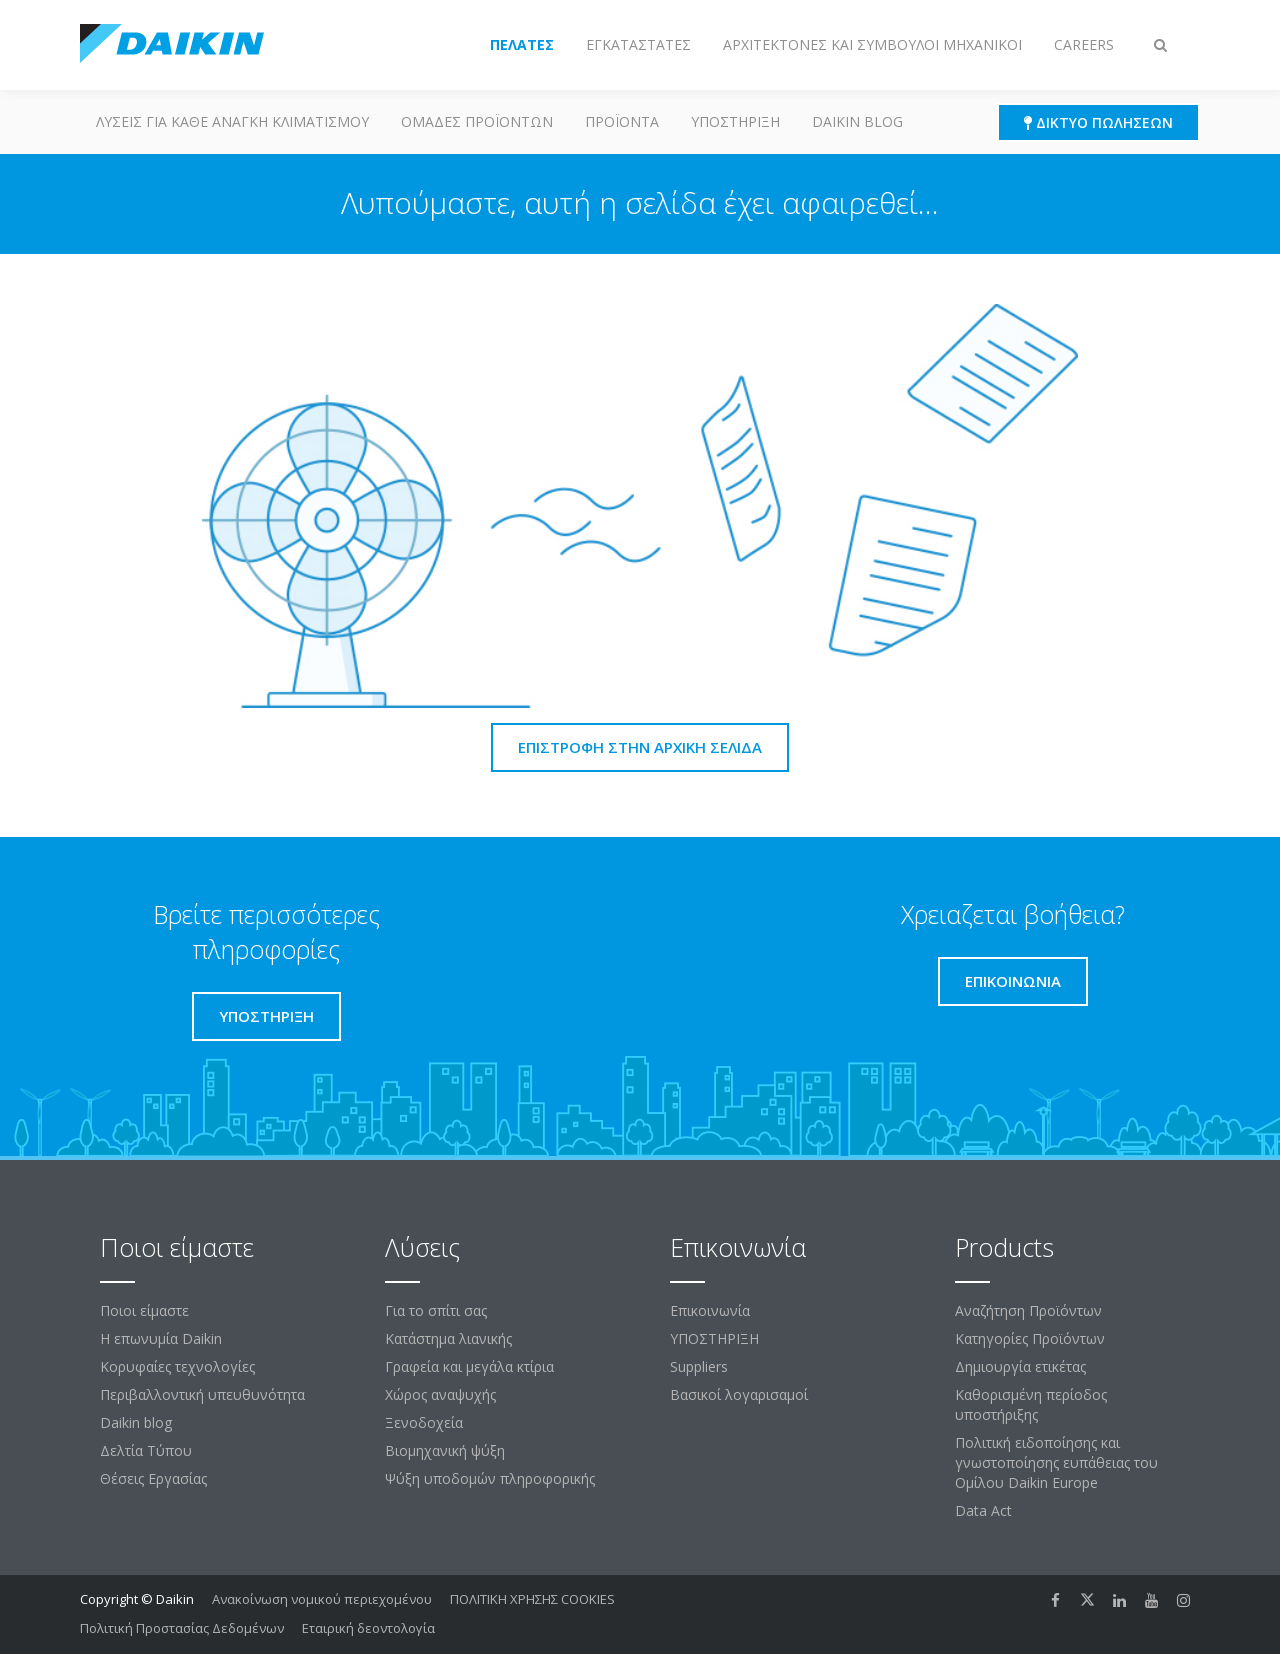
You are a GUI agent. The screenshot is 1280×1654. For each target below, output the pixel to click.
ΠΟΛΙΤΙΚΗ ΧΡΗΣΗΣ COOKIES (532, 1599)
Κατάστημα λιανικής (448, 1338)
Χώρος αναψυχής (440, 1394)
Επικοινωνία (710, 1310)
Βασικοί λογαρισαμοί (739, 1394)
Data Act (983, 1510)
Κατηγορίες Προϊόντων (1030, 1338)
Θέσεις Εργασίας (153, 1478)
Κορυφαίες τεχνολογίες (177, 1366)
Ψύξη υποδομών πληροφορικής (490, 1478)
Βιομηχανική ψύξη (445, 1450)
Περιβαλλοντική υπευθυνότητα (202, 1394)
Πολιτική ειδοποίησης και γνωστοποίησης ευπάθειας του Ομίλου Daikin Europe (1056, 1462)
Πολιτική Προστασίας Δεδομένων (182, 1628)
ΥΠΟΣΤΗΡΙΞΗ (735, 121)
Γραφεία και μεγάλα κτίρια (469, 1366)
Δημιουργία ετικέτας (1020, 1366)
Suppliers (699, 1366)
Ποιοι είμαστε (144, 1310)
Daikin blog (857, 121)
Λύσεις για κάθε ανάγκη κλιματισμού (232, 121)
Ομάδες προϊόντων (477, 121)
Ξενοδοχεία (424, 1422)
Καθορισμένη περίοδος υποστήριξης (1031, 1404)
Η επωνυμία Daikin (161, 1338)
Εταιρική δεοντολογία (368, 1628)
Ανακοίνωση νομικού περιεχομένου (322, 1599)
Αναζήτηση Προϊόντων (1028, 1310)
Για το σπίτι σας (436, 1310)
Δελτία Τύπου (146, 1450)
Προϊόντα (622, 121)
